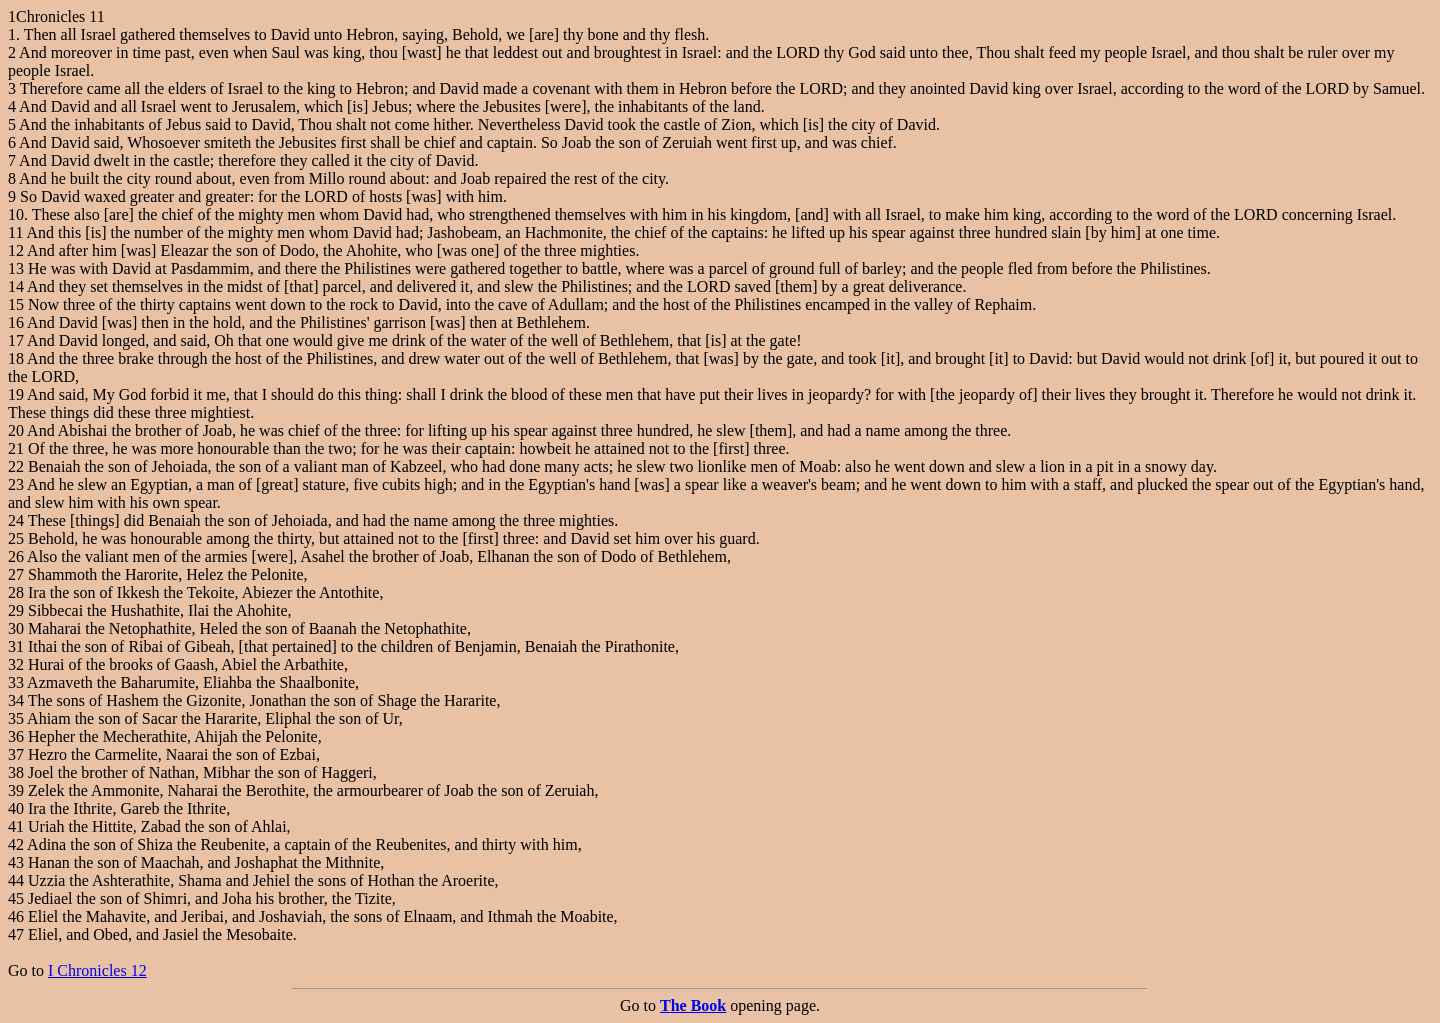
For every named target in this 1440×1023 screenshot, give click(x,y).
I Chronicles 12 (97, 970)
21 (16, 448)
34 (16, 700)
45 (16, 898)
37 (16, 754)
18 (16, 358)
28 (16, 592)
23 (16, 484)
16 (16, 322)
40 (16, 808)
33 (16, 682)
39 (16, 790)
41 (16, 826)
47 (16, 934)
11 (15, 232)
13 (16, 268)
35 (16, 718)
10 (16, 214)
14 (16, 286)
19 (16, 394)
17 (16, 340)
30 (16, 628)
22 (16, 466)
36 (16, 736)
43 (16, 862)
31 (16, 646)
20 (16, 430)
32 (16, 664)
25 (16, 538)
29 (16, 610)
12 (16, 250)
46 (16, 916)
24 (16, 520)
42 (16, 844)
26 (16, 556)
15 (16, 304)
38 (16, 772)
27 (16, 574)
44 (16, 880)
